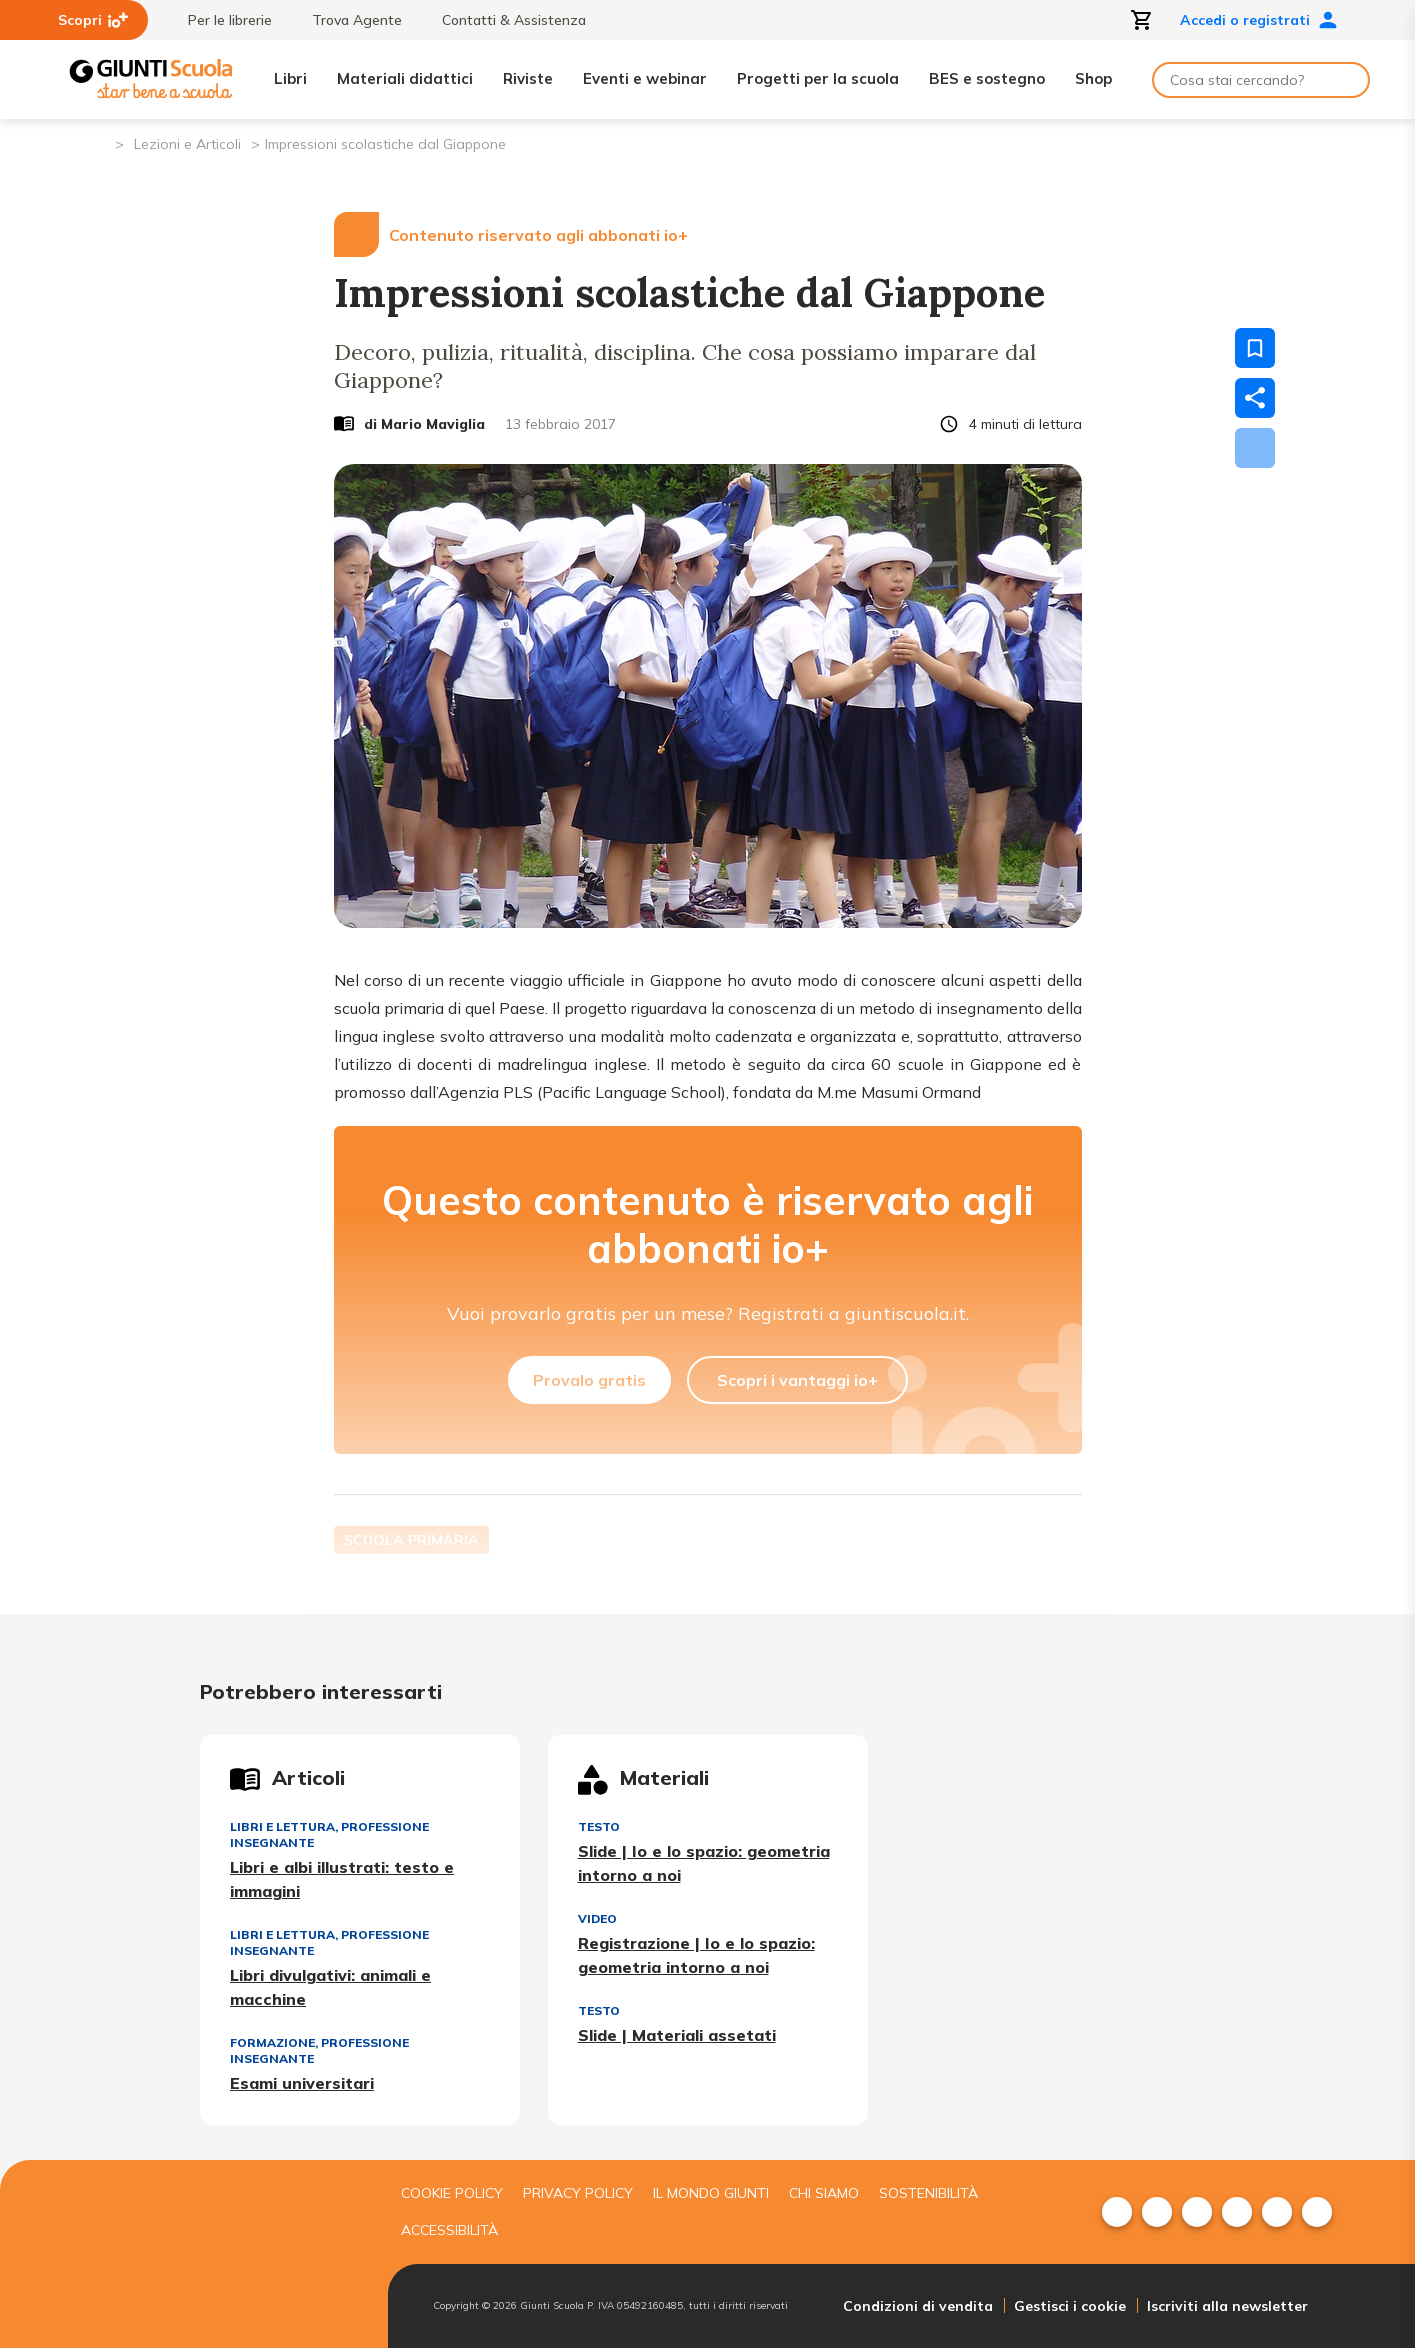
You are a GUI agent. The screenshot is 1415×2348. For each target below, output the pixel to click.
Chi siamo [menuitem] (824, 2193)
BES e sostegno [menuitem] (987, 78)
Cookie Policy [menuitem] (452, 2193)
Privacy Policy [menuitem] (578, 2193)
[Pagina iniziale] (98, 142)
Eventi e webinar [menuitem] (645, 78)
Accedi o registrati (1259, 20)
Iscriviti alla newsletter (1227, 2306)
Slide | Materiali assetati (677, 2035)
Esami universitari (302, 2083)
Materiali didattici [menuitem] (405, 78)
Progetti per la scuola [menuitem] (818, 78)
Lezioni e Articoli (187, 144)
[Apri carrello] (1142, 20)
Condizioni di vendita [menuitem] (918, 2306)
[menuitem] (1117, 2212)
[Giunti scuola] (223, 2254)
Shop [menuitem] (1093, 78)
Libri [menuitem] (290, 78)
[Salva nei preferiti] (1255, 348)
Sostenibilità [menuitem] (928, 2193)
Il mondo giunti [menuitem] (711, 2193)
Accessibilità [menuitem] (449, 2230)
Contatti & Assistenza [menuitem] (504, 20)
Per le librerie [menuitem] (220, 20)
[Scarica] (1255, 448)
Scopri (93, 20)
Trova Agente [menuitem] (347, 20)
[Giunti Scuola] (151, 79)
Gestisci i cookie (1070, 2306)
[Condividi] (1255, 398)
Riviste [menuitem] (528, 78)
